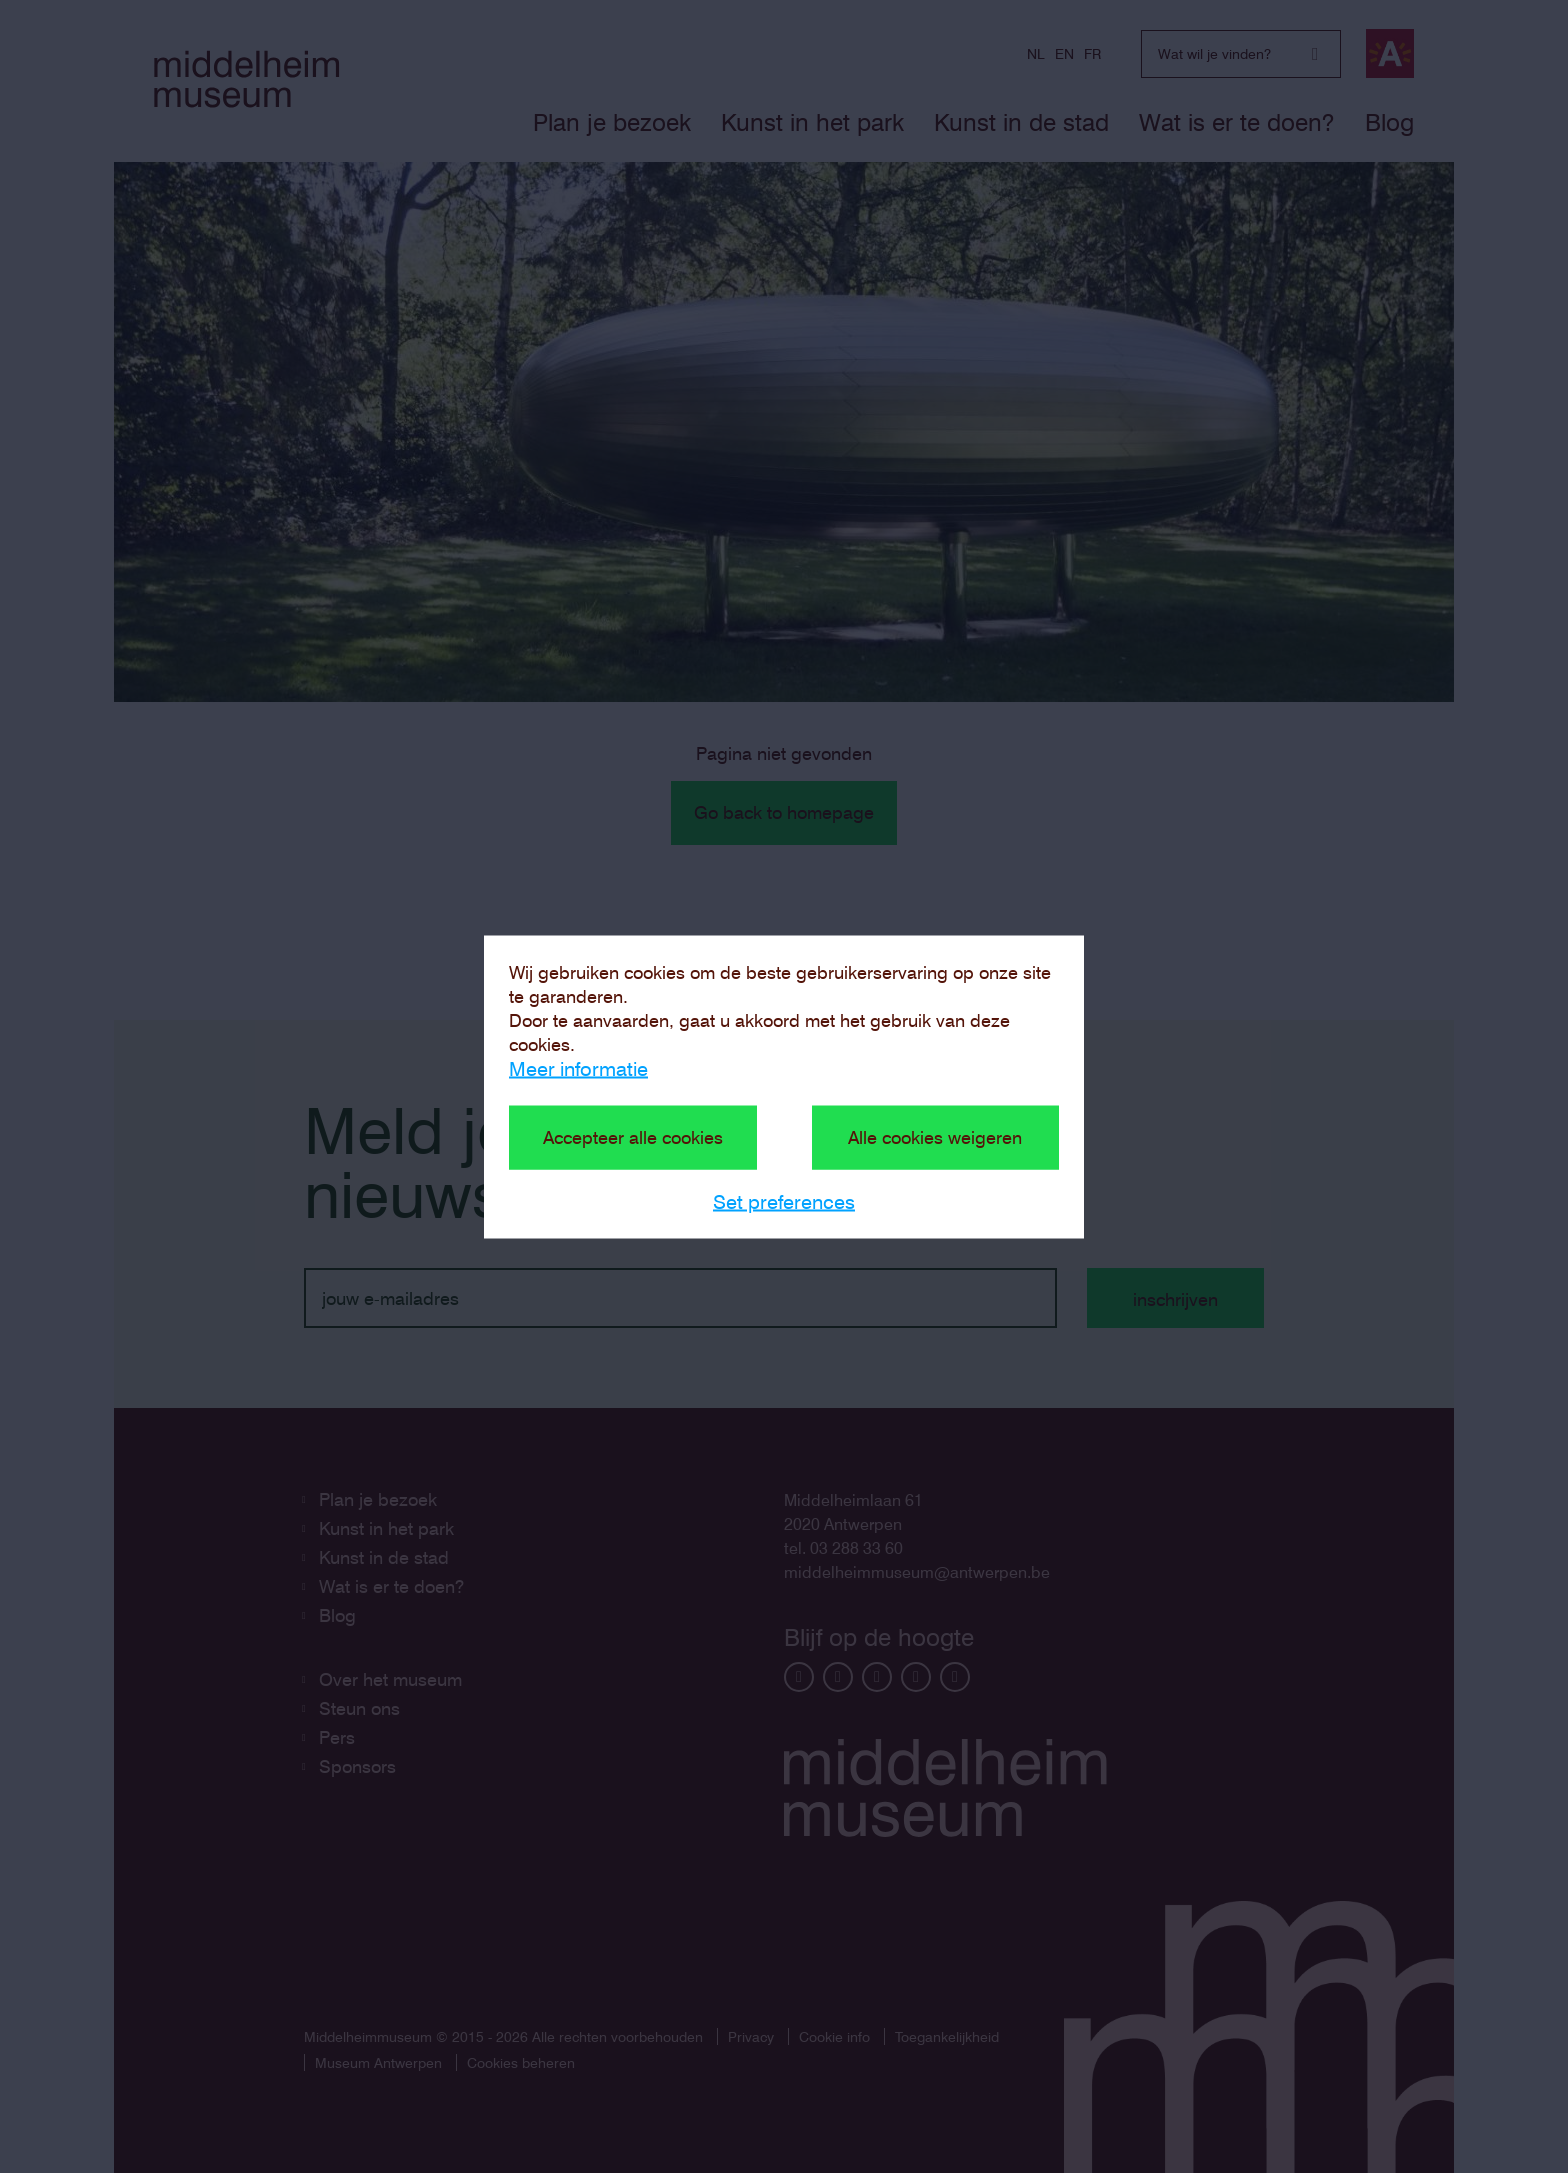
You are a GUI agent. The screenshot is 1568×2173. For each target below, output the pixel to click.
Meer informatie (578, 1068)
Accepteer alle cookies (633, 1136)
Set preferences (784, 1201)
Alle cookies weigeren (935, 1136)
